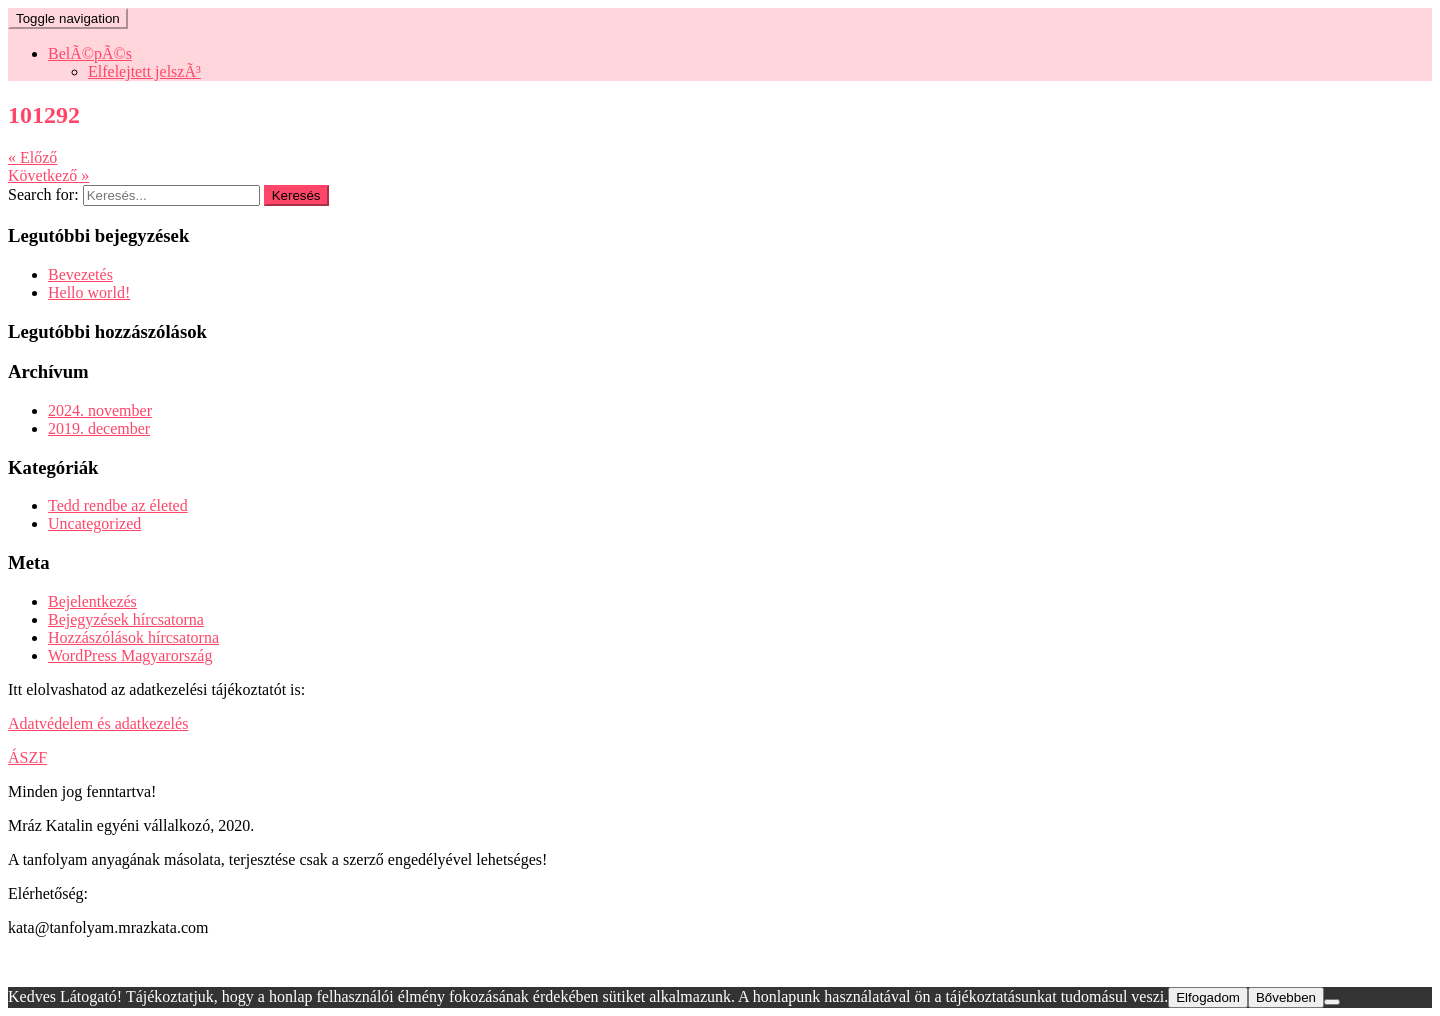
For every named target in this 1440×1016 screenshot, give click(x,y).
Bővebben (1286, 997)
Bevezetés (80, 274)
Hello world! (89, 292)
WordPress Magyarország (130, 655)
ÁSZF (27, 757)
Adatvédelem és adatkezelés (98, 723)
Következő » (48, 175)
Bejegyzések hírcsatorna (126, 619)
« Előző (32, 157)
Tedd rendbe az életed (118, 505)
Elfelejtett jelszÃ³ (144, 71)
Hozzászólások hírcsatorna (133, 637)
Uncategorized (94, 523)
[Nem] (1332, 1002)
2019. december (99, 428)
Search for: (43, 194)
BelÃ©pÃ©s (90, 53)
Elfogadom (1208, 997)
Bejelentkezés (92, 601)
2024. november (100, 410)
